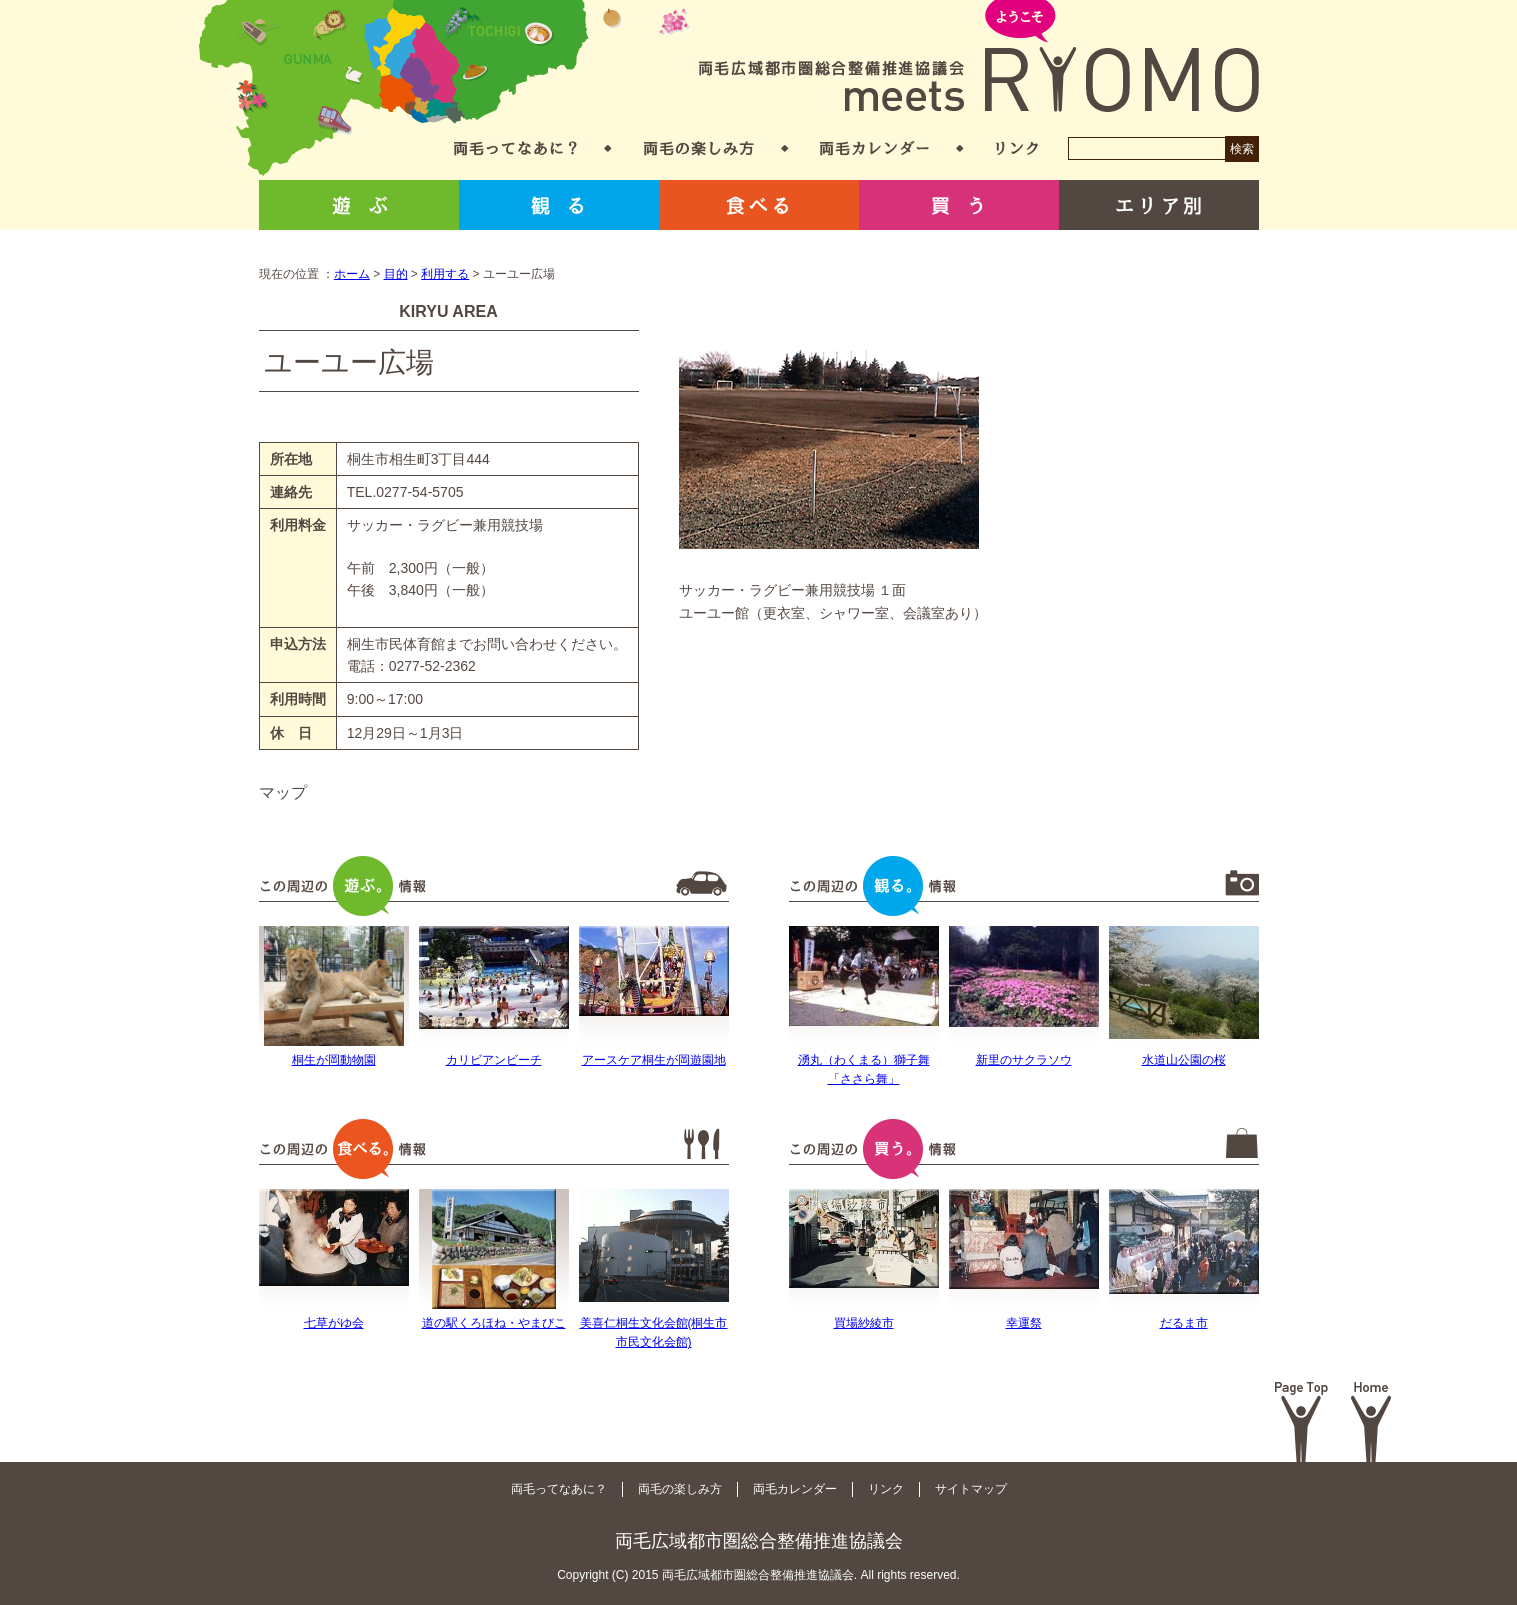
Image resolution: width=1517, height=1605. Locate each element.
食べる (759, 205)
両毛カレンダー (874, 148)
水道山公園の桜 (1184, 1060)
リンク (1017, 148)
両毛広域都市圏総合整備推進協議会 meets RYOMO (979, 57)
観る (559, 205)
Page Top (1301, 1422)
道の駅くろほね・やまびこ (494, 1323)
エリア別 (1159, 205)
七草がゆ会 (334, 1323)
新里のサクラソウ (1024, 1060)
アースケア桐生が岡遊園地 (654, 1060)
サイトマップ (971, 1489)
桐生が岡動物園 (334, 1060)
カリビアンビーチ (494, 1060)
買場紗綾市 (864, 1323)
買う (959, 205)
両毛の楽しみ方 (699, 148)
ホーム (352, 274)
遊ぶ (359, 205)
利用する (445, 274)
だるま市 (1184, 1323)
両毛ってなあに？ (515, 148)
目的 (396, 274)
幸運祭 (1024, 1323)
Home (1371, 1422)
